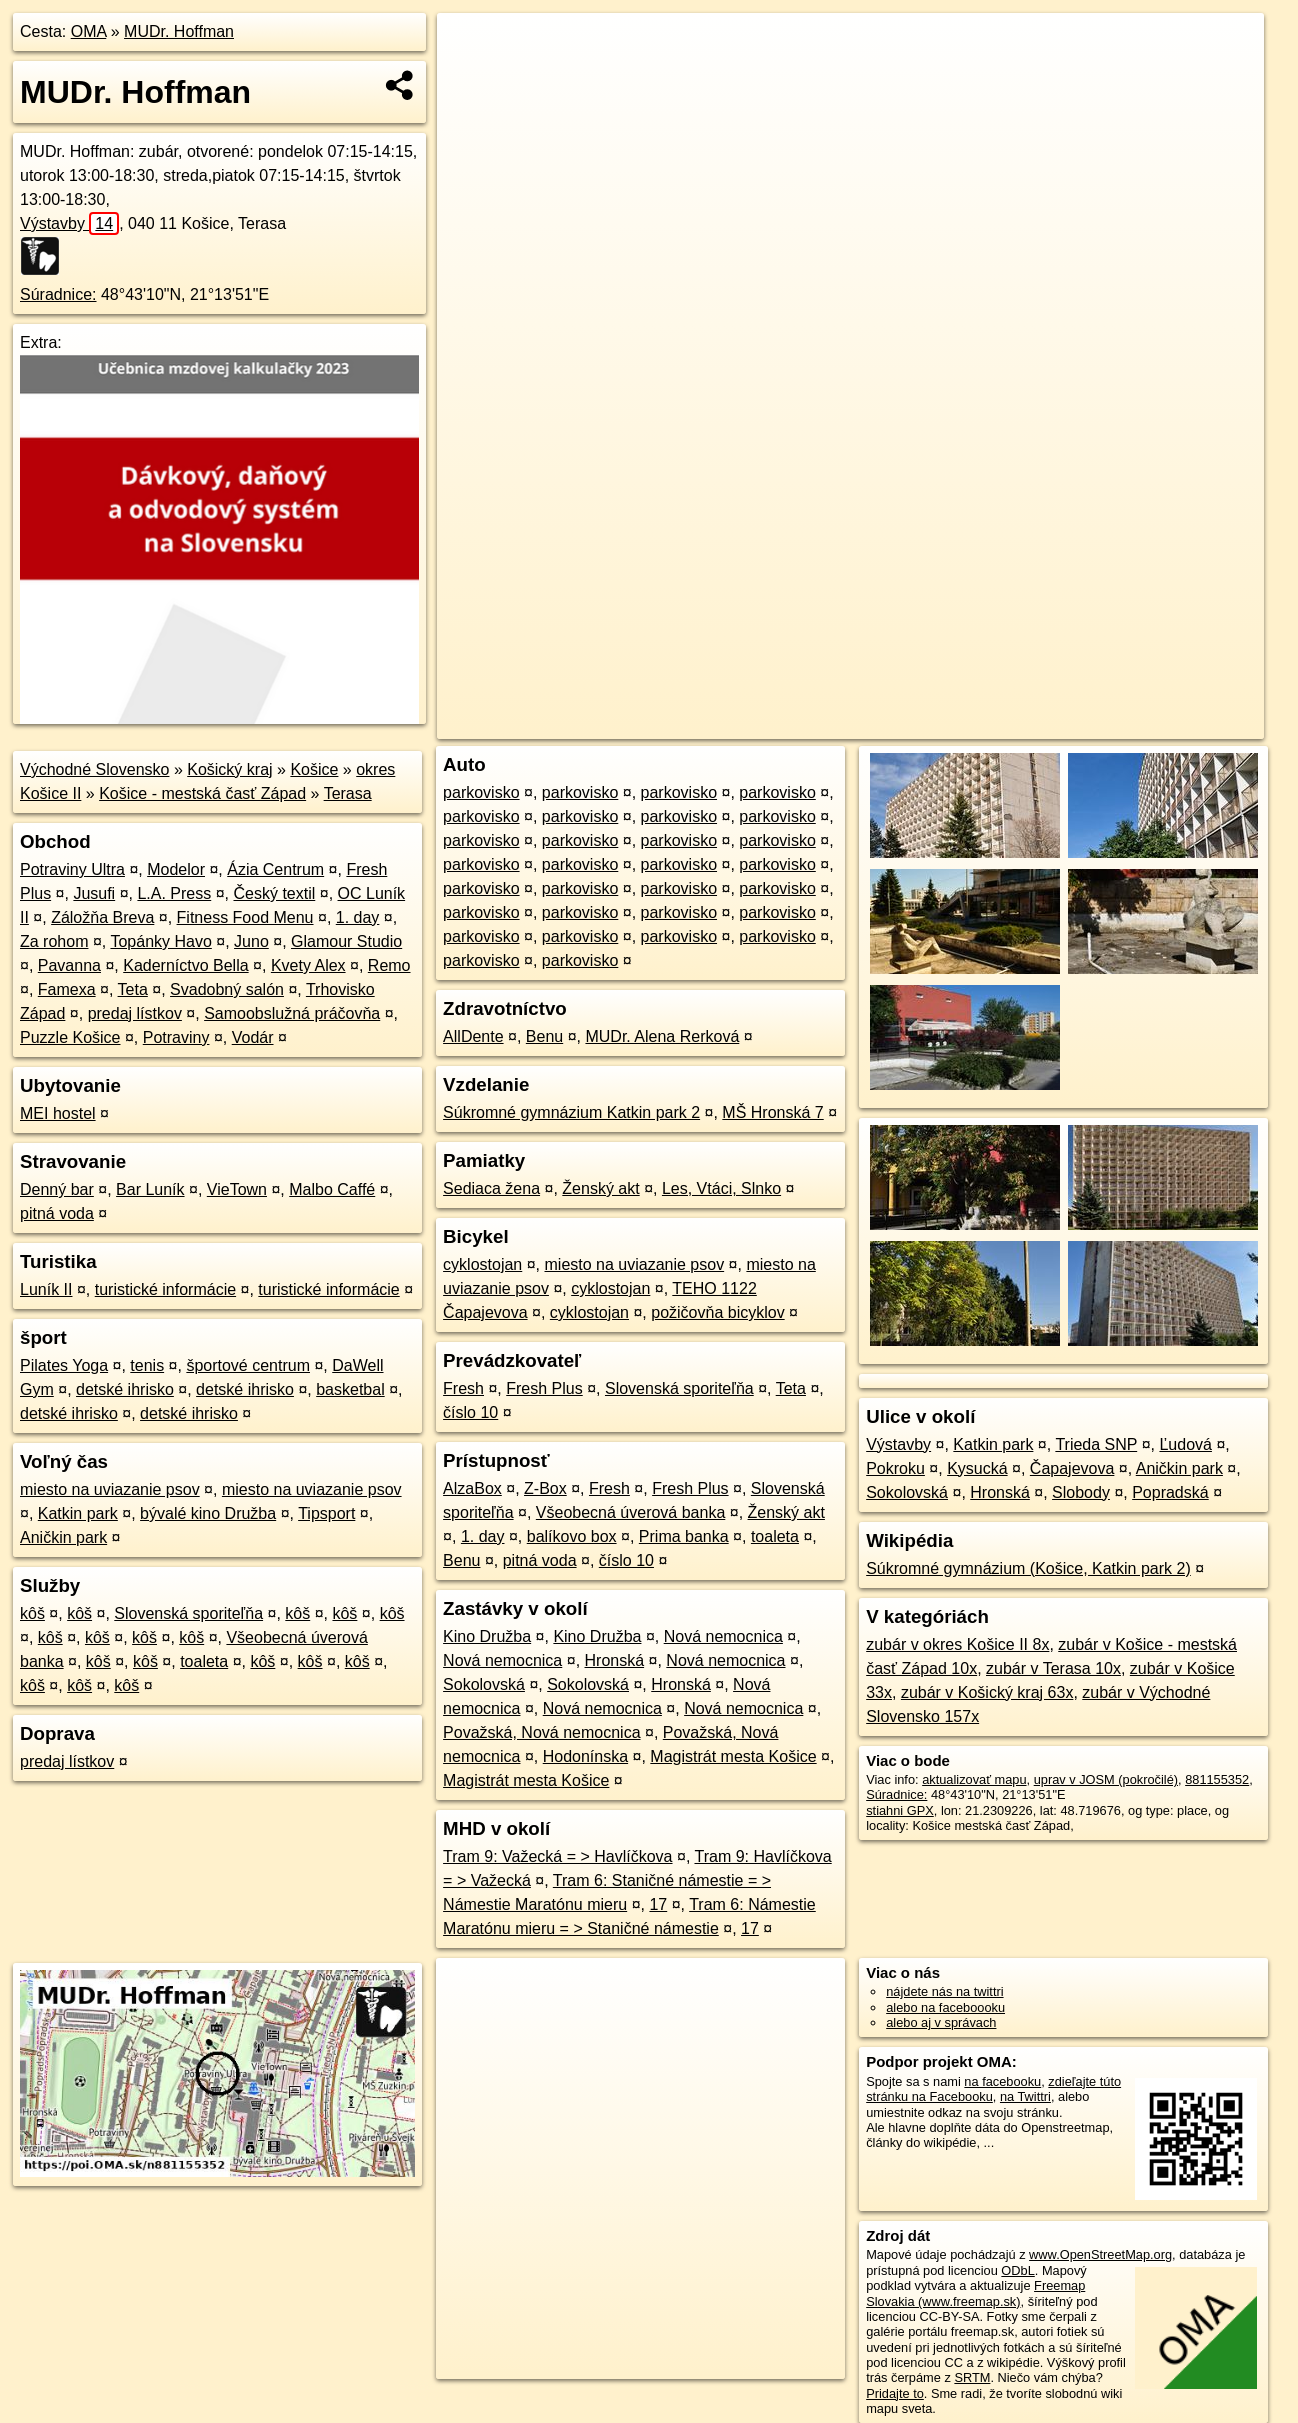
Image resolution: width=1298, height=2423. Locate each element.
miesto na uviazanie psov (110, 1489)
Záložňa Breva (102, 917)
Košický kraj (229, 769)
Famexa (67, 989)
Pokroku (895, 1468)
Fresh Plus (544, 1388)
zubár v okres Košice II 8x (957, 1644)
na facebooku (1002, 2081)
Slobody (1081, 1492)
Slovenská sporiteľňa (188, 1613)
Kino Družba (487, 1636)
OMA (89, 31)
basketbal (350, 1389)
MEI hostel (58, 1113)
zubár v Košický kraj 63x (987, 1692)
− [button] (471, 78)
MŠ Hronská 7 (772, 1112)
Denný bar (57, 1189)
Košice (314, 769)
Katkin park (78, 1513)
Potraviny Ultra (72, 869)
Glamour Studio (346, 941)
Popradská (1170, 1492)
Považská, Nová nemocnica (541, 1732)
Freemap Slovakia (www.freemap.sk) (975, 2293)
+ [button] (471, 47)
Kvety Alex (308, 965)
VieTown (237, 1189)
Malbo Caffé (332, 1189)
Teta (133, 989)
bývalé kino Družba (208, 1513)
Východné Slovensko (94, 769)
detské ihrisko (125, 1389)
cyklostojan (482, 1264)
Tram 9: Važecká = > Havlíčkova (557, 1856)
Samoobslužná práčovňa (292, 1013)
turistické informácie (165, 1289)
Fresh (463, 1388)
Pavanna (69, 965)
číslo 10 (470, 1412)
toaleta (204, 1661)
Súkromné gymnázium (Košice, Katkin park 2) (1028, 1568)
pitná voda (57, 1213)
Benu (544, 1036)
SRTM (972, 2377)
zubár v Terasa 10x (1053, 1668)
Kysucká (977, 1468)
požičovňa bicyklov (717, 1312)
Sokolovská (484, 1684)
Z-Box (545, 1488)
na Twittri (1025, 2096)
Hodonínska (585, 1756)
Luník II (46, 1289)
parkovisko (481, 792)
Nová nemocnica (723, 1636)
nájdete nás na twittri (944, 1991)
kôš (32, 1613)
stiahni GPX (900, 1810)
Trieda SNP (1096, 1444)
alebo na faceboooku (945, 2007)
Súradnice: (58, 294)
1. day (358, 917)
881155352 (1217, 1779)
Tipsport (326, 1513)
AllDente (473, 1036)
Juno (251, 941)
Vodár (253, 1037)
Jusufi (94, 893)
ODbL (1017, 2270)
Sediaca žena (491, 1188)
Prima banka (684, 1536)
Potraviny (176, 1037)
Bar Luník (150, 1189)
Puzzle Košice (70, 1037)
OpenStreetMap (925, 724)
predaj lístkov (135, 1013)
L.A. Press (174, 893)
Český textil (274, 893)
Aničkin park (63, 1537)
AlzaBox (472, 1488)
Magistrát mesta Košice (733, 1756)
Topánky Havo (160, 941)
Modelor (176, 869)
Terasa (348, 793)
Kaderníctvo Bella (185, 965)
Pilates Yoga (64, 1365)
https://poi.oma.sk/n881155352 (1177, 724)
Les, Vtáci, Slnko (721, 1188)
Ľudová (1185, 1444)
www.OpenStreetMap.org (1100, 2254)
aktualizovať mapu (974, 1779)
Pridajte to (895, 2393)
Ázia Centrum (275, 869)
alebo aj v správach (941, 2022)
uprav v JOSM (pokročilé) (1106, 1779)
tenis (147, 1365)
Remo (389, 965)
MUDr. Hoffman (179, 31)
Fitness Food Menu (245, 917)
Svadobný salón (227, 989)
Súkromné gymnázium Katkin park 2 (571, 1112)
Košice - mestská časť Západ (202, 793)
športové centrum (248, 1365)
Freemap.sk (1028, 724)
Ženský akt (600, 1188)
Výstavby (69, 223)
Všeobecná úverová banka (630, 1512)
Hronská (615, 1660)
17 (658, 1904)
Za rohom (54, 941)
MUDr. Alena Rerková (662, 1036)
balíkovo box (572, 1536)
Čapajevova (1072, 1468)
